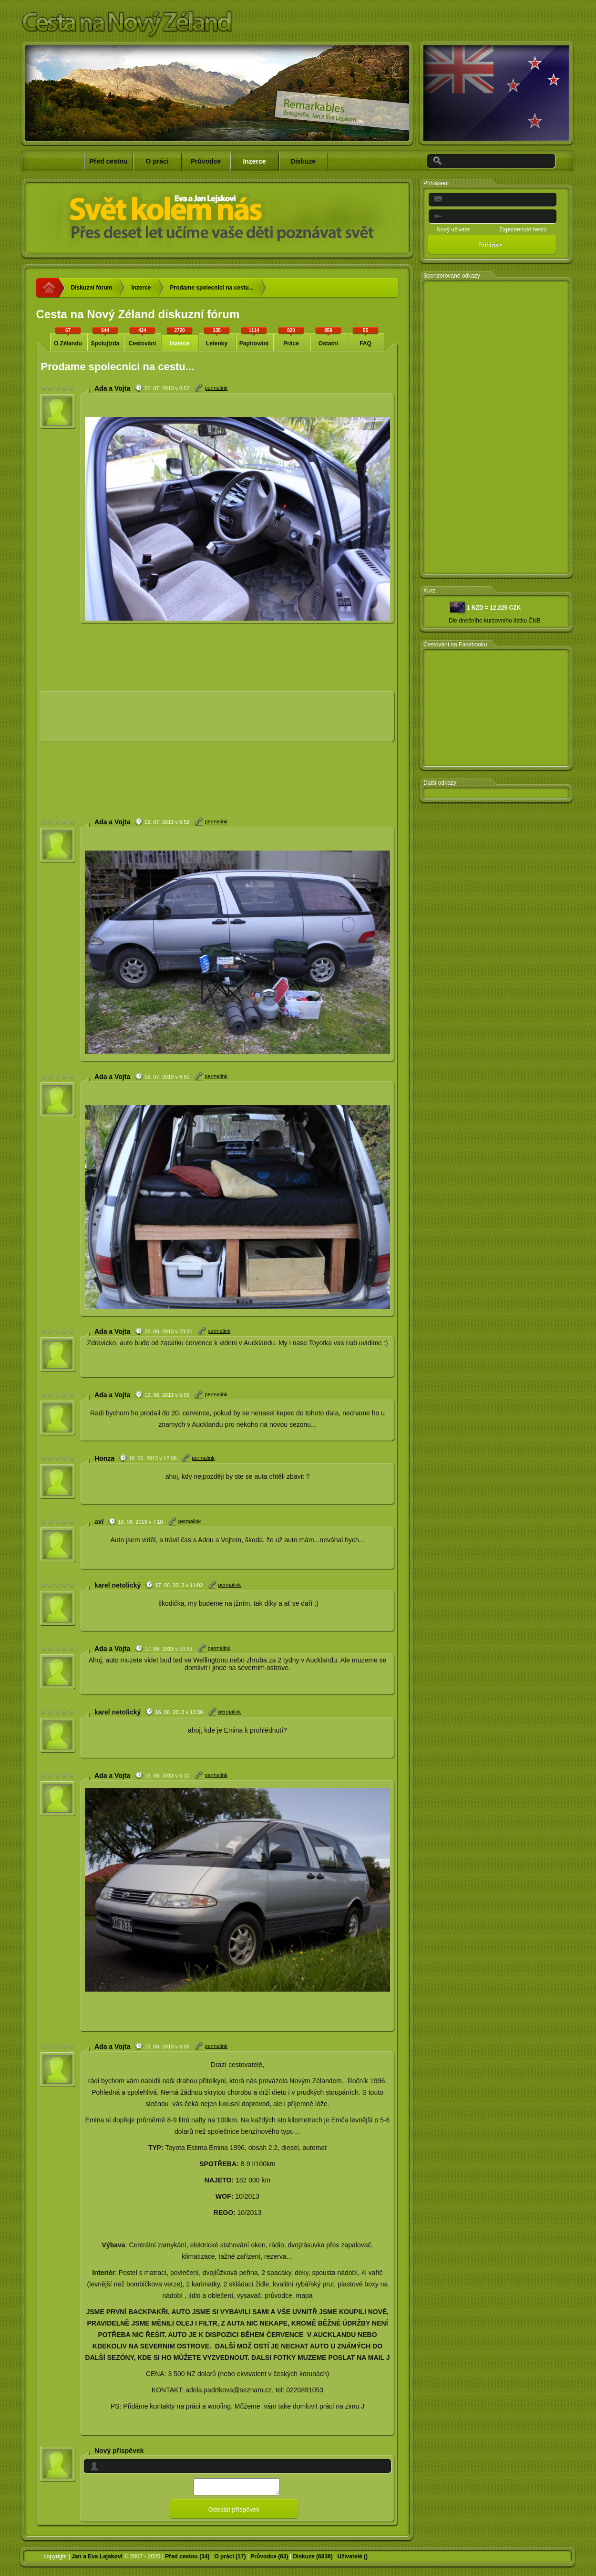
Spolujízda (105, 336)
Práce (291, 336)
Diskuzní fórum (92, 287)
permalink (216, 388)
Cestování (142, 336)
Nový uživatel (454, 229)
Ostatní (328, 336)
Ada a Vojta (112, 388)
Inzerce (141, 287)
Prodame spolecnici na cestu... (212, 287)
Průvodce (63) (269, 2559)
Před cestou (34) (187, 2559)
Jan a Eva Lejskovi (97, 2559)
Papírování (254, 336)
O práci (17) (230, 2559)
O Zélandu (68, 336)
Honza (104, 1458)
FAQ (365, 336)
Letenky (217, 336)
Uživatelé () (353, 2559)
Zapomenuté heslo (522, 229)
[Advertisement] (108, 720)
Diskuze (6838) (312, 2559)
